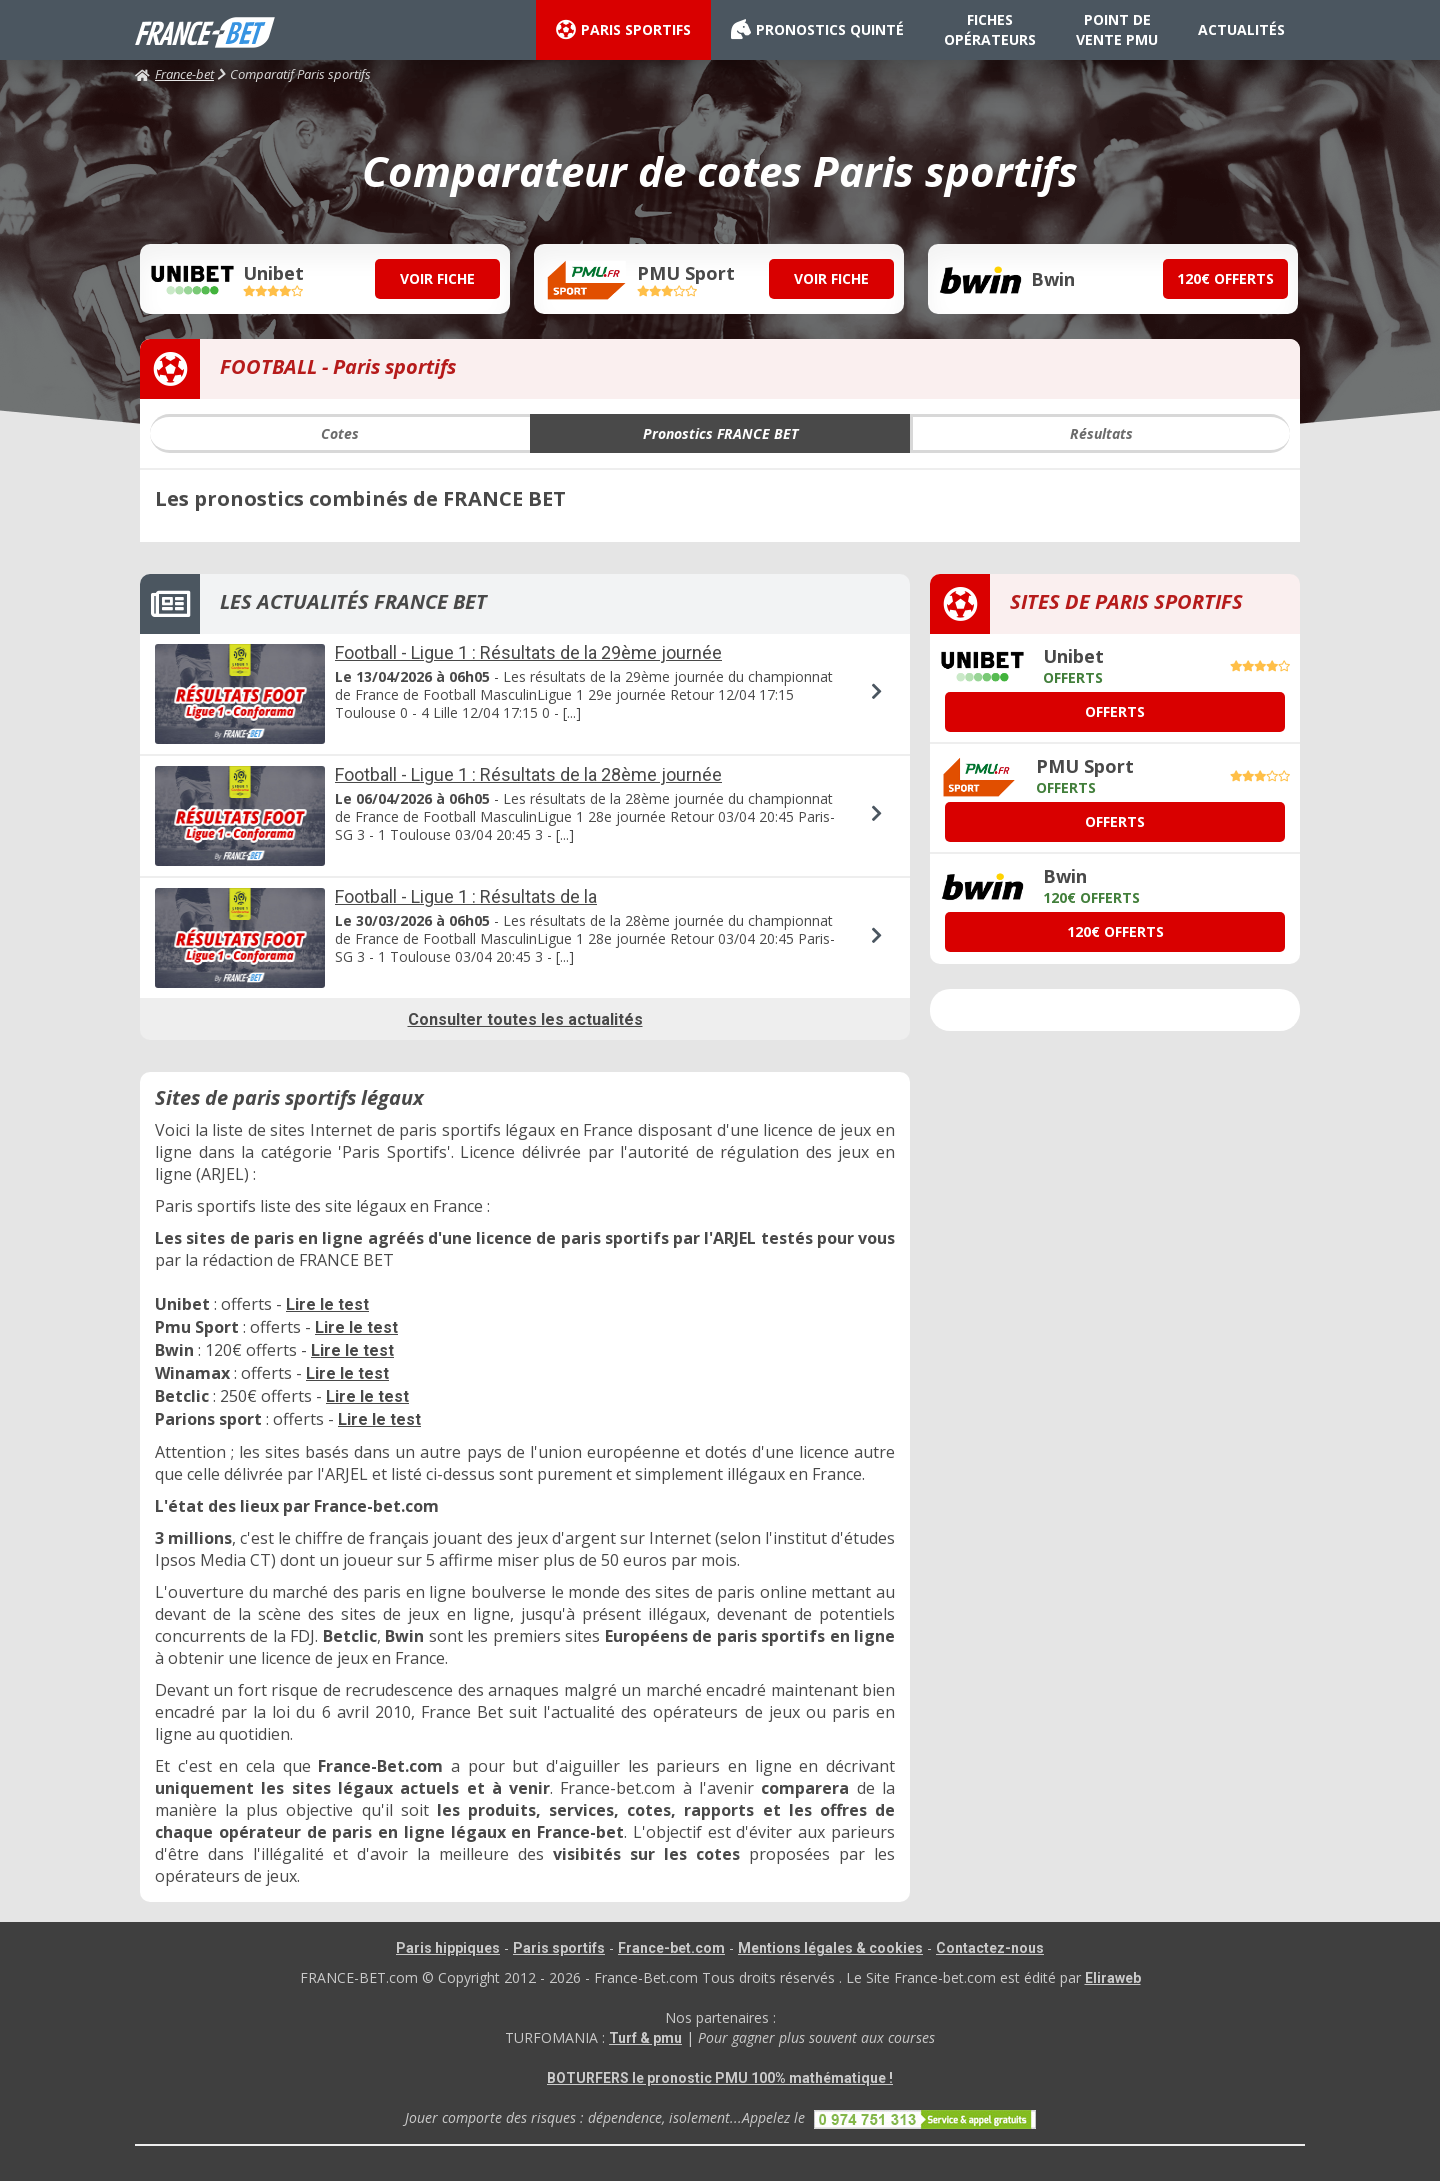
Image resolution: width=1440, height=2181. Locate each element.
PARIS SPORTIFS (623, 30)
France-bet (174, 74)
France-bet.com (671, 1948)
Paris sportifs (559, 1948)
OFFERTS (1115, 711)
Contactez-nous (990, 1948)
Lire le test (327, 1304)
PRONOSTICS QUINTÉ (817, 30)
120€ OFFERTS (1225, 278)
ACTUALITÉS (1241, 29)
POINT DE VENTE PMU (1117, 29)
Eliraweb (1113, 1978)
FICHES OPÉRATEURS (990, 29)
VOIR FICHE (437, 278)
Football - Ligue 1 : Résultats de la (466, 896)
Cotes (340, 433)
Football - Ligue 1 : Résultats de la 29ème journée (528, 652)
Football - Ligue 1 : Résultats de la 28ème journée (528, 774)
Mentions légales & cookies (830, 1948)
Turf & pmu (645, 2038)
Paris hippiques (448, 1948)
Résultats (1101, 433)
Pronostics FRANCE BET (720, 433)
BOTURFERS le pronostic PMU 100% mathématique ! (720, 2078)
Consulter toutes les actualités (525, 1019)
